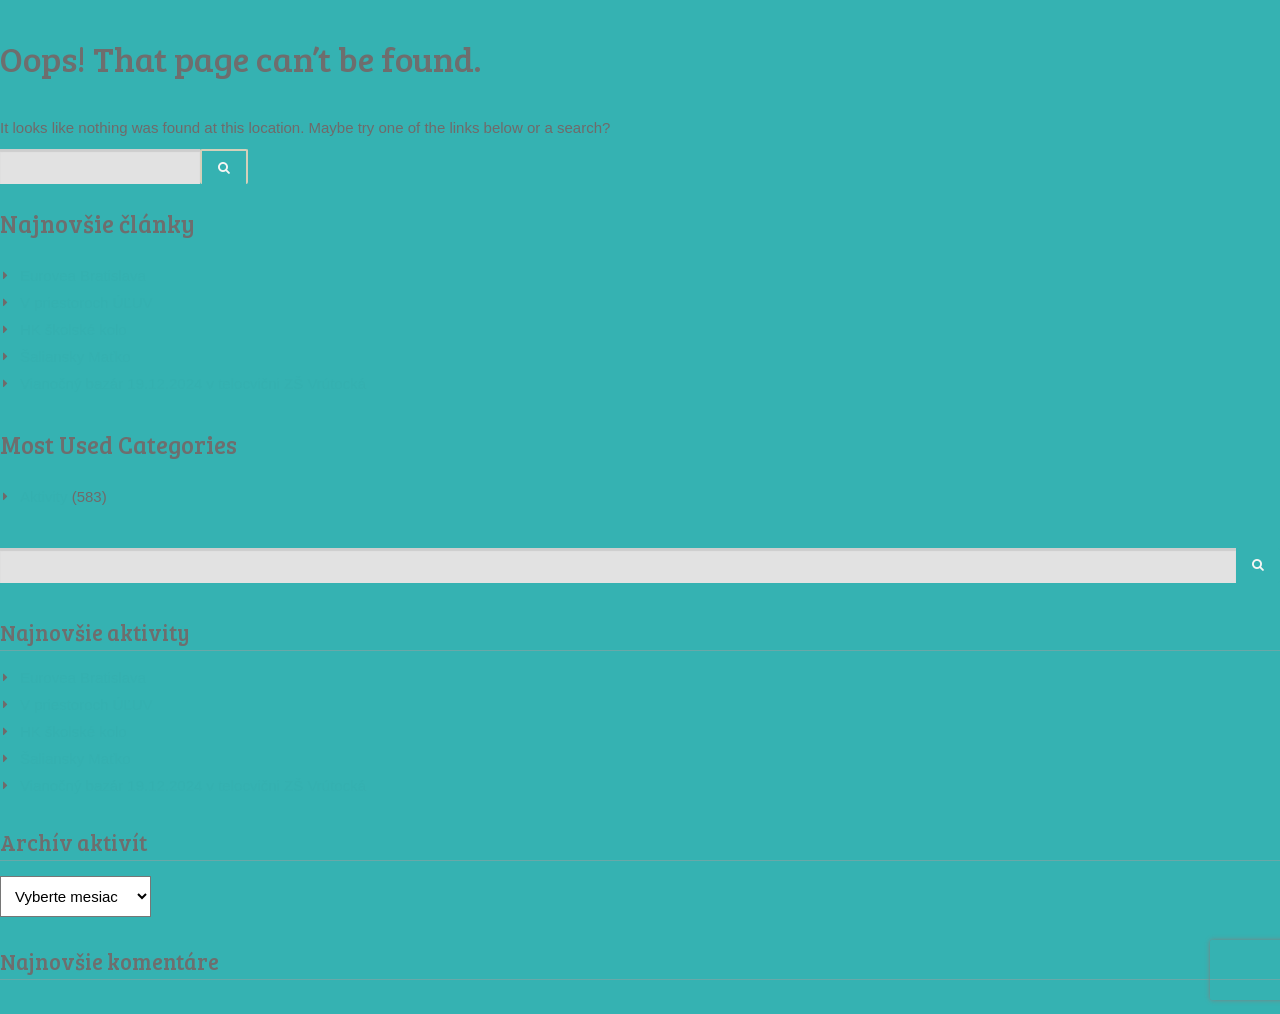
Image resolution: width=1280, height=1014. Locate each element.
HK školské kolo (73, 329)
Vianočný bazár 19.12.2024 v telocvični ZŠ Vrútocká (193, 383)
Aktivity (44, 496)
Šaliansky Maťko (75, 356)
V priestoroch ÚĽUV (86, 302)
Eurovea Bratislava (83, 275)
